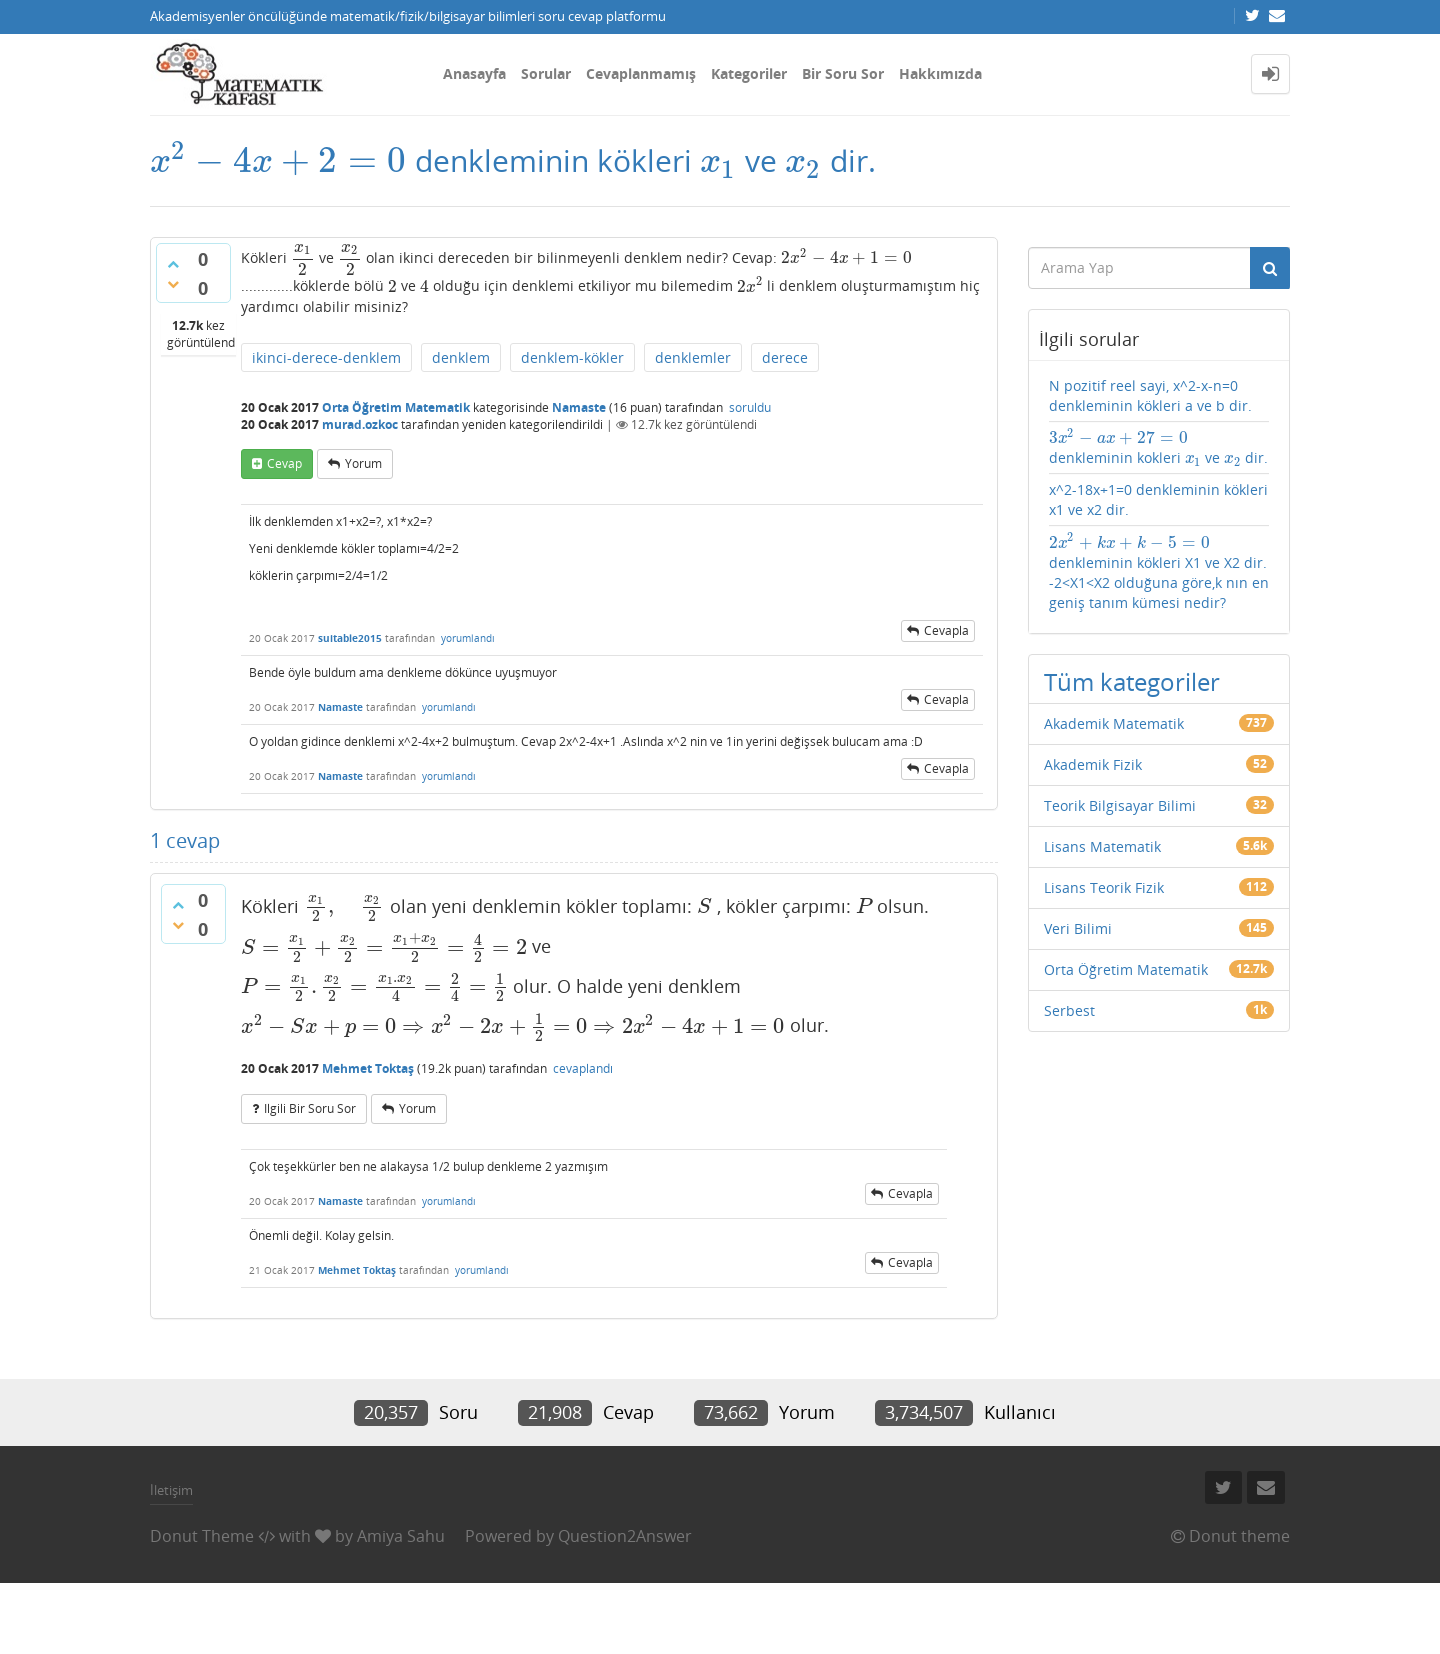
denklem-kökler (572, 357)
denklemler (693, 357)
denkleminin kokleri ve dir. (1159, 448)
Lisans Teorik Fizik (1104, 887)
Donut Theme (202, 1536)
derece (785, 357)
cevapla (946, 630)
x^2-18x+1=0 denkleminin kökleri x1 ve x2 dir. (1158, 499)
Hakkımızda (940, 73)
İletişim (171, 1490)
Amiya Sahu (401, 1536)
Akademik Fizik (1093, 764)
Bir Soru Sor (843, 73)
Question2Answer (625, 1536)
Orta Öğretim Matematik (396, 407)
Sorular (546, 73)
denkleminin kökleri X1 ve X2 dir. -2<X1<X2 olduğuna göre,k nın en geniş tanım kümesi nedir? (1159, 571)
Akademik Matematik (1114, 723)
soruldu (750, 407)
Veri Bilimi (1078, 928)
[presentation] (278, 160)
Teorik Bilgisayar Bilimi (1120, 805)
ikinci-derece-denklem (326, 357)
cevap (284, 463)
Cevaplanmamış (641, 73)
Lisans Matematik (1102, 846)
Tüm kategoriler (1132, 681)
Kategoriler (749, 73)
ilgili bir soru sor (310, 1108)
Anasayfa (474, 73)
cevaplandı (583, 1068)
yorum (363, 463)
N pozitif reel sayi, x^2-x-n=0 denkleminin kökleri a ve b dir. (1150, 395)
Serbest (1069, 1010)
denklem (461, 357)
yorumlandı (468, 638)
